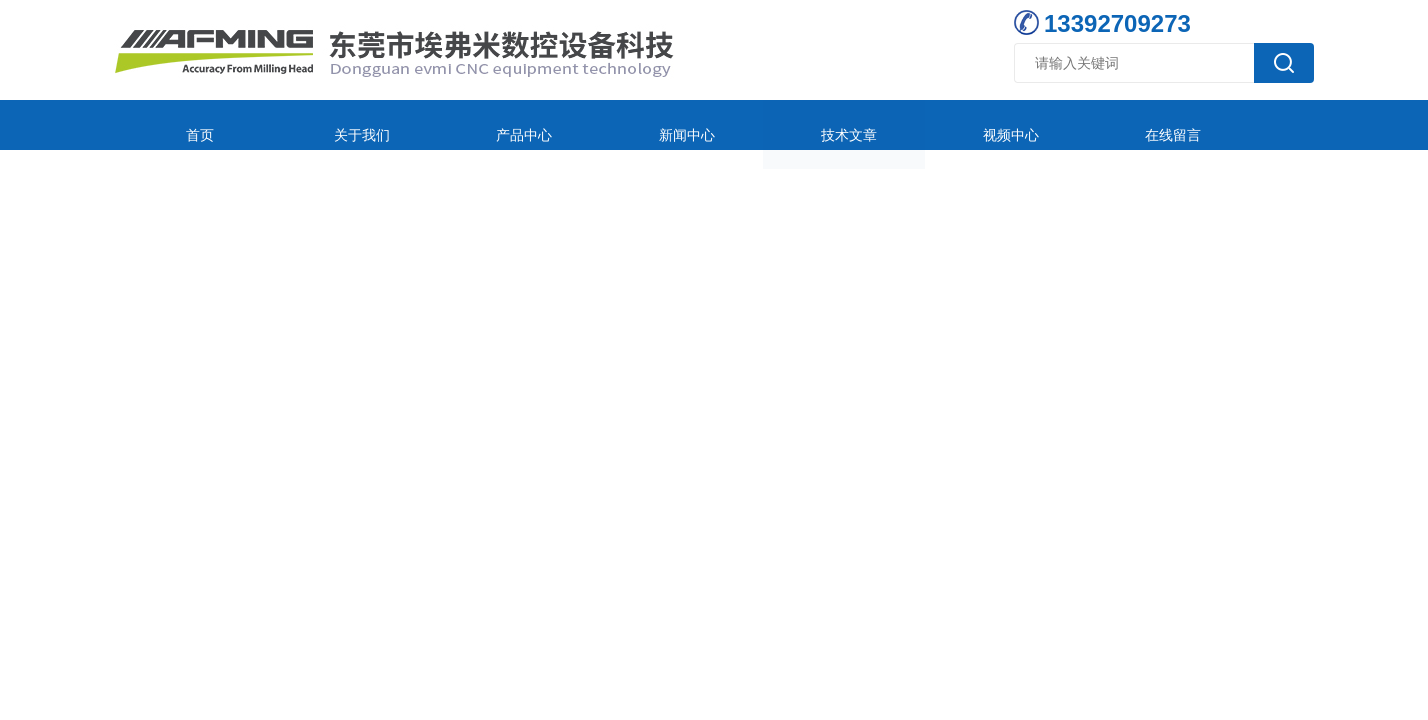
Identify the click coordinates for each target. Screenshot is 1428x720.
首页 (181, 124)
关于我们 (314, 124)
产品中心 (447, 124)
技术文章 (713, 124)
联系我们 (1112, 124)
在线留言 (979, 124)
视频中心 (846, 124)
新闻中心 (580, 124)
